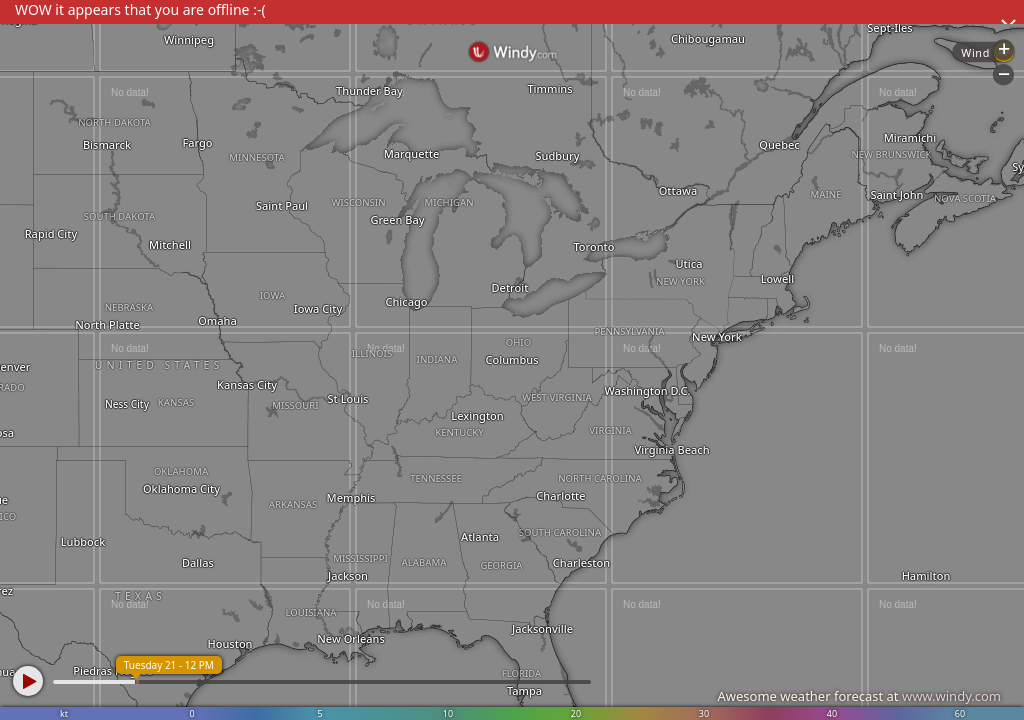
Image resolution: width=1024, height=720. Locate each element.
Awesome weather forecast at (859, 696)
